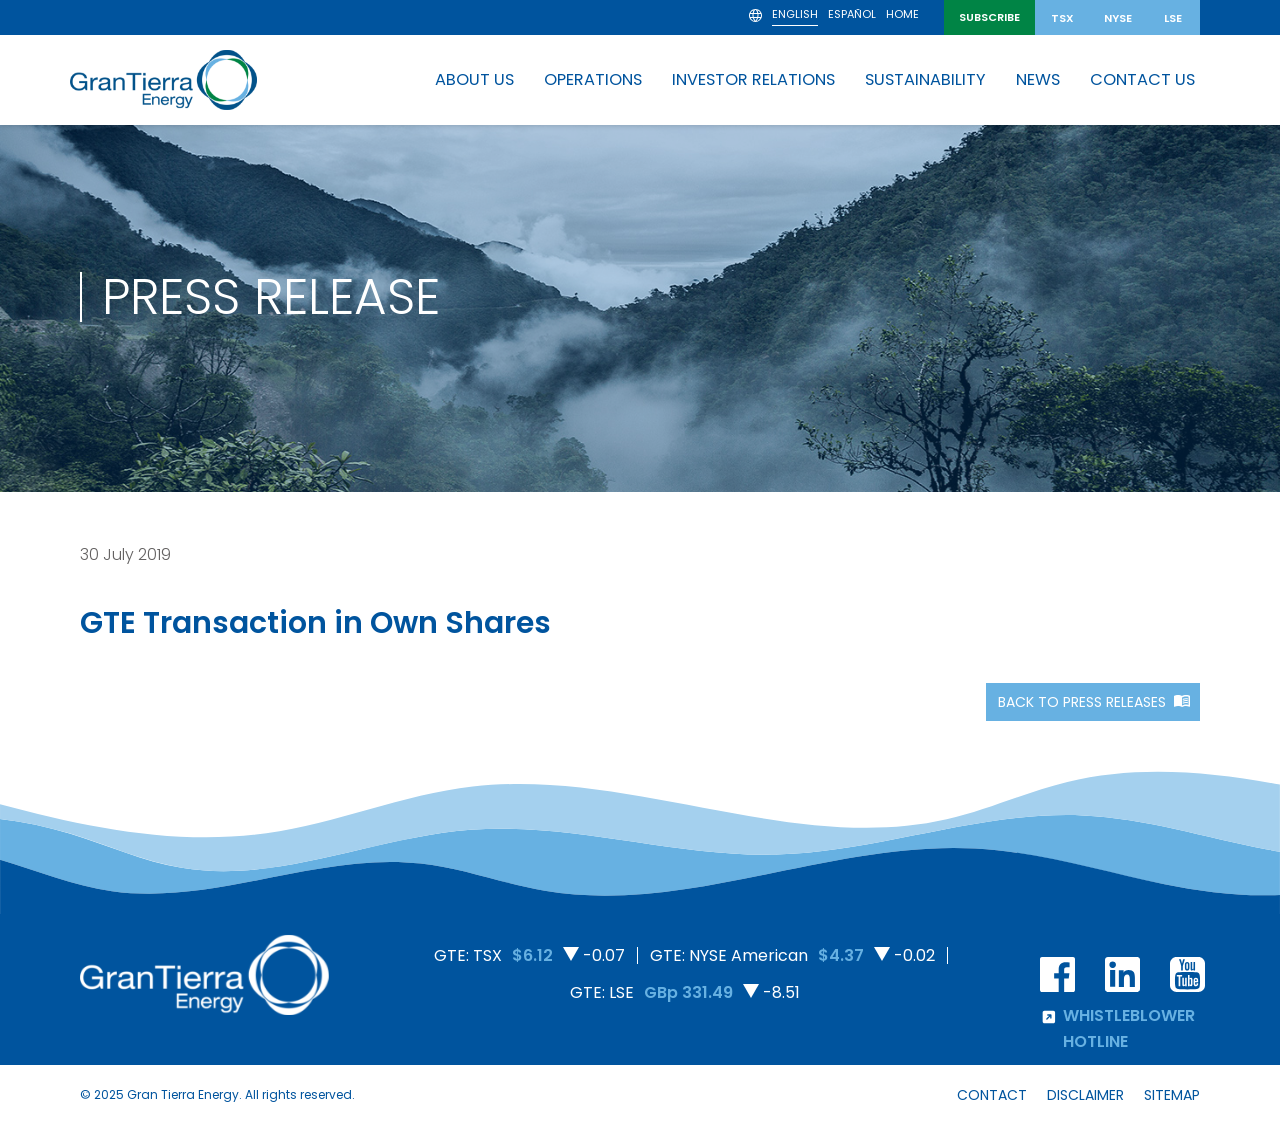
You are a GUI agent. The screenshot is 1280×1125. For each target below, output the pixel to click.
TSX (1062, 18)
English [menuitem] (795, 15)
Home (902, 15)
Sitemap (1172, 1095)
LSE (1173, 18)
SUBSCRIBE (989, 17)
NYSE (1118, 18)
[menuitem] (795, 17)
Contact (992, 1095)
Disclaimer (1085, 1095)
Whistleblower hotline (1117, 1028)
